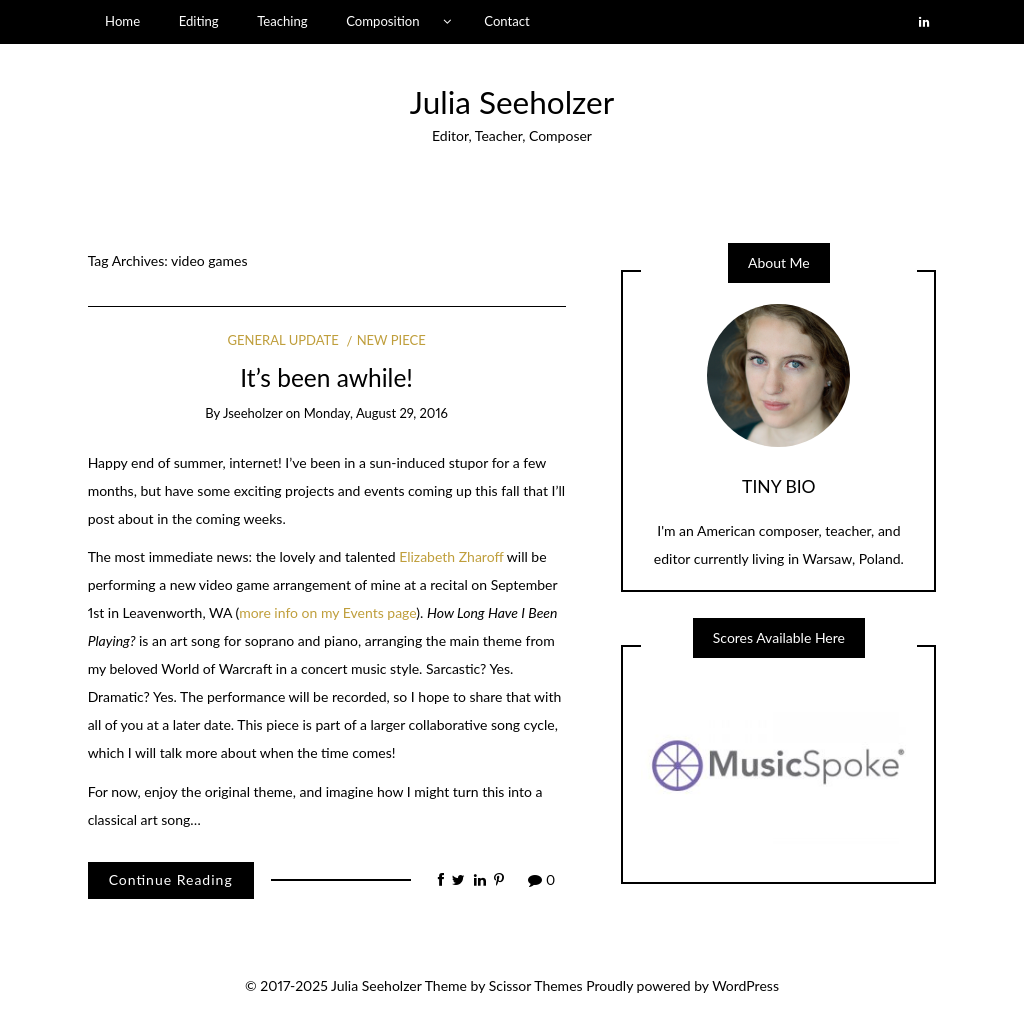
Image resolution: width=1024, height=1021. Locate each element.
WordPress (745, 985)
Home (122, 21)
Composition (382, 21)
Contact (506, 21)
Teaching (282, 21)
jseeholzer (252, 413)
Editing (199, 21)
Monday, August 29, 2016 (376, 413)
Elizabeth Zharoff (451, 556)
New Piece (391, 340)
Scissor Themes (536, 985)
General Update (283, 340)
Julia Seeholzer (512, 102)
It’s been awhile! (326, 377)
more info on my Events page (327, 612)
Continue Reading (171, 879)
